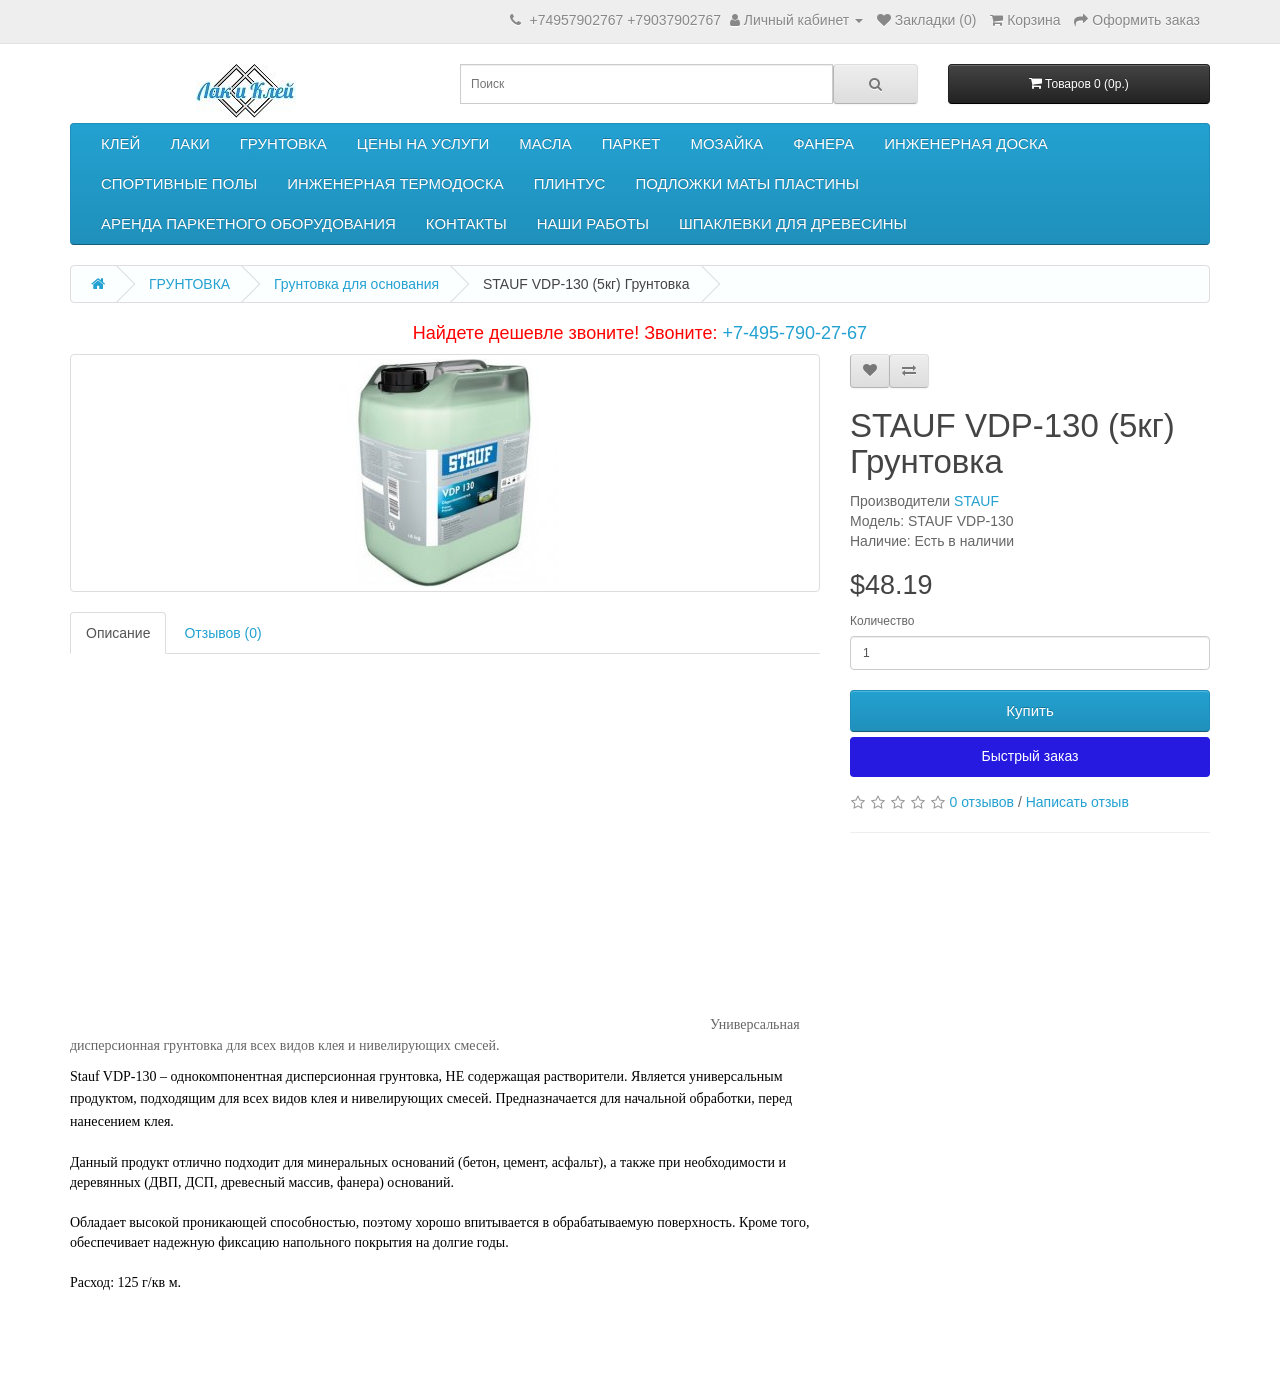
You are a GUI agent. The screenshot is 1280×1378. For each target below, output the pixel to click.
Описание (118, 633)
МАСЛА (545, 143)
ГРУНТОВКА (283, 143)
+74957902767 (576, 20)
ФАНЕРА (823, 143)
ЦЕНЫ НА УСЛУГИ (423, 143)
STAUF (976, 501)
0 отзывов (981, 802)
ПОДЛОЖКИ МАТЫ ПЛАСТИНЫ (747, 183)
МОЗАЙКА (726, 143)
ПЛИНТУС (570, 183)
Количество (882, 621)
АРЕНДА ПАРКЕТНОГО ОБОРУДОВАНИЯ (248, 223)
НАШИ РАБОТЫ (593, 223)
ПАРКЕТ (631, 143)
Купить (1029, 710)
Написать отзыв (1077, 802)
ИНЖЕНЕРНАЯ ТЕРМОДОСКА (395, 183)
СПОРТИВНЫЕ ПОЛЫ (179, 183)
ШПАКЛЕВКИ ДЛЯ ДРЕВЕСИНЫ (793, 223)
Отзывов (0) (222, 633)
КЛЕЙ (120, 143)
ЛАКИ (189, 143)
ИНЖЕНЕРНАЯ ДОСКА (966, 143)
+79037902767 (674, 20)
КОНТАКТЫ (466, 223)
